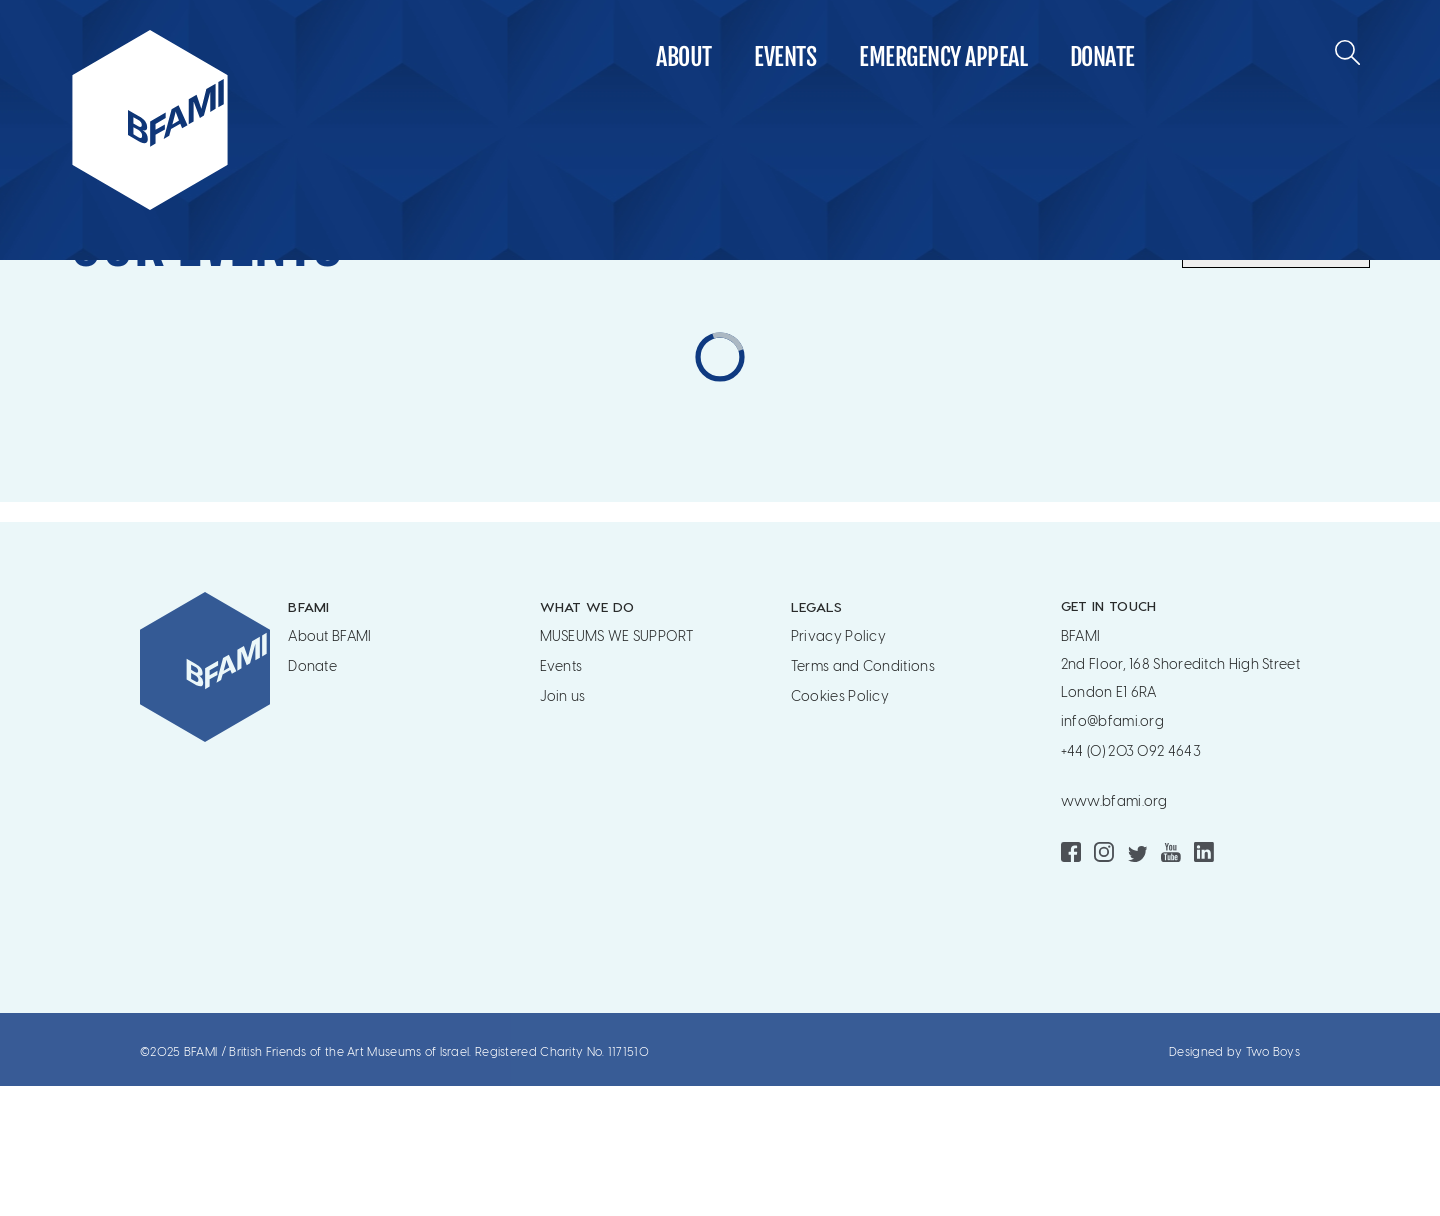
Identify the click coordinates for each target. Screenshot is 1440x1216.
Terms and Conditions (863, 796)
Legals (817, 736)
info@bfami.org (1112, 851)
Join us (563, 826)
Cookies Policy (840, 826)
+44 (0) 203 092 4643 (1131, 881)
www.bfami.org (1114, 931)
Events (785, 57)
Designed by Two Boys (1234, 1182)
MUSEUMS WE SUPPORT (616, 766)
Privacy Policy (838, 766)
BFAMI (309, 736)
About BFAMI (329, 766)
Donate (1102, 57)
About (684, 57)
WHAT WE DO (587, 736)
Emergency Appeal (943, 57)
